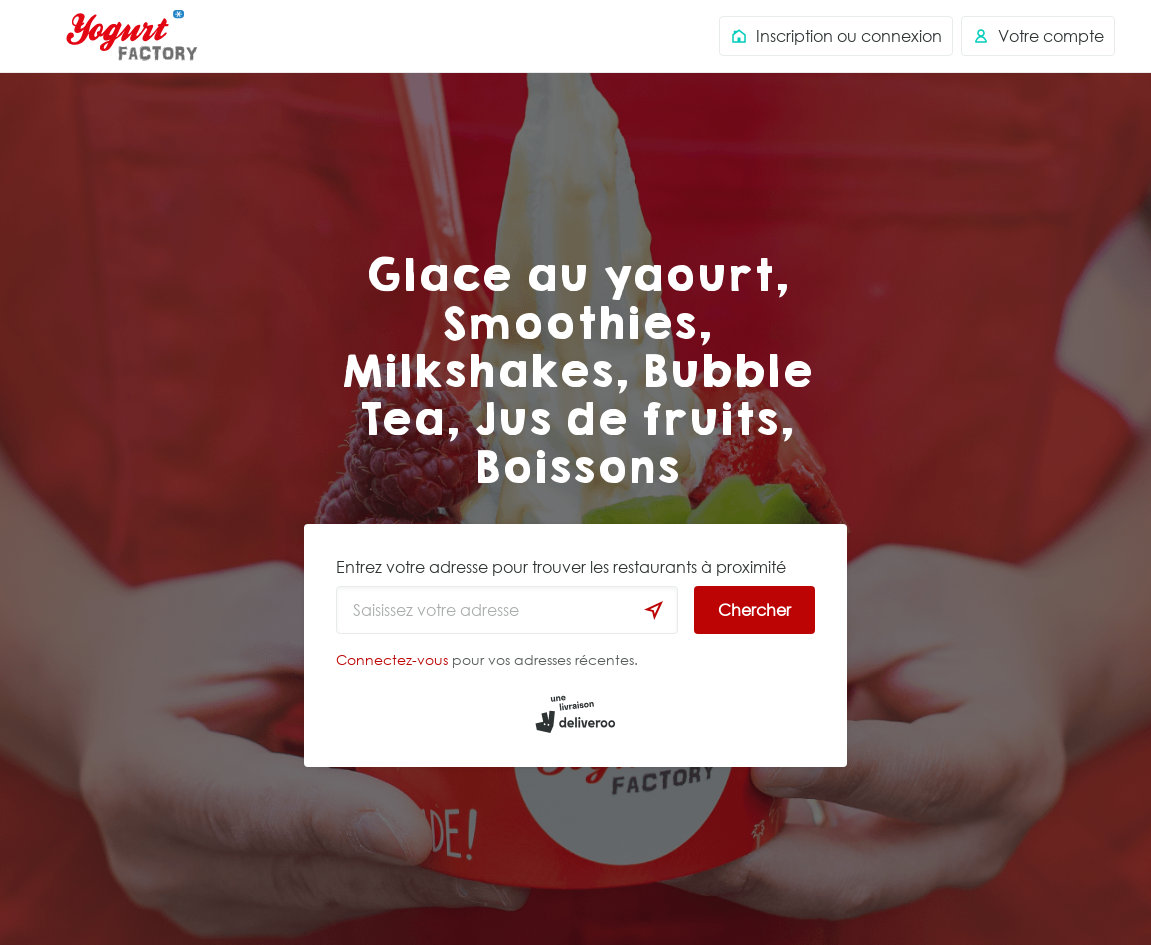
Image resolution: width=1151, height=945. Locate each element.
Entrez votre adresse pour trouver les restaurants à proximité (561, 567)
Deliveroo (132, 36)
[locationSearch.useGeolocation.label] (654, 610)
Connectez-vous (392, 659)
